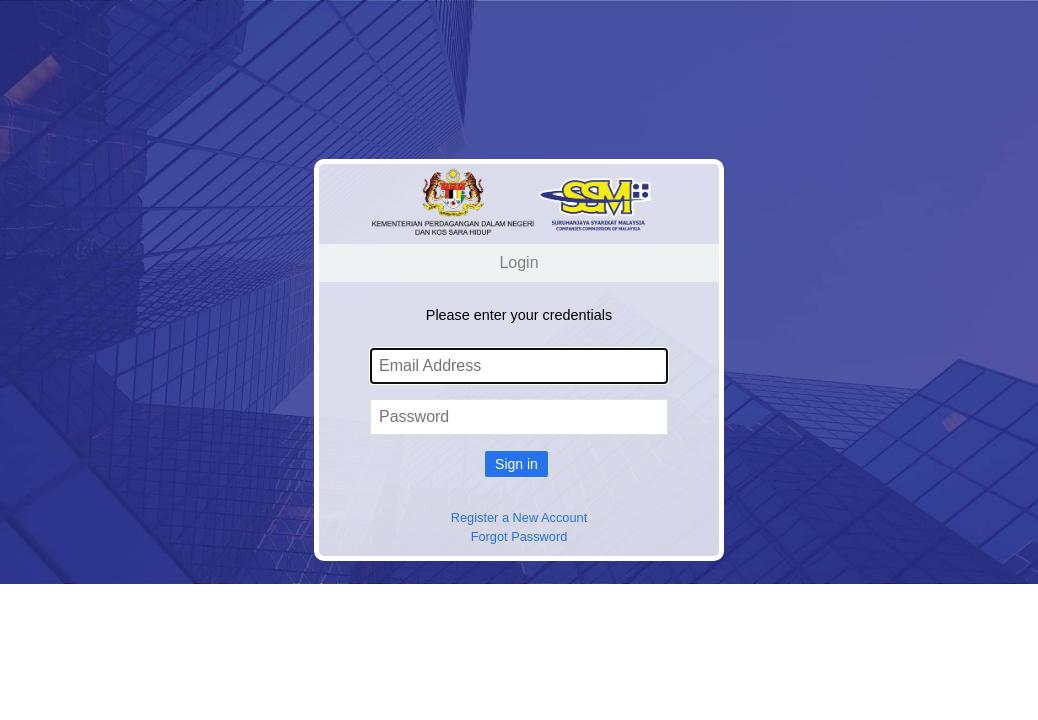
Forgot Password (519, 536)
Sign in (516, 464)
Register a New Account (519, 517)
